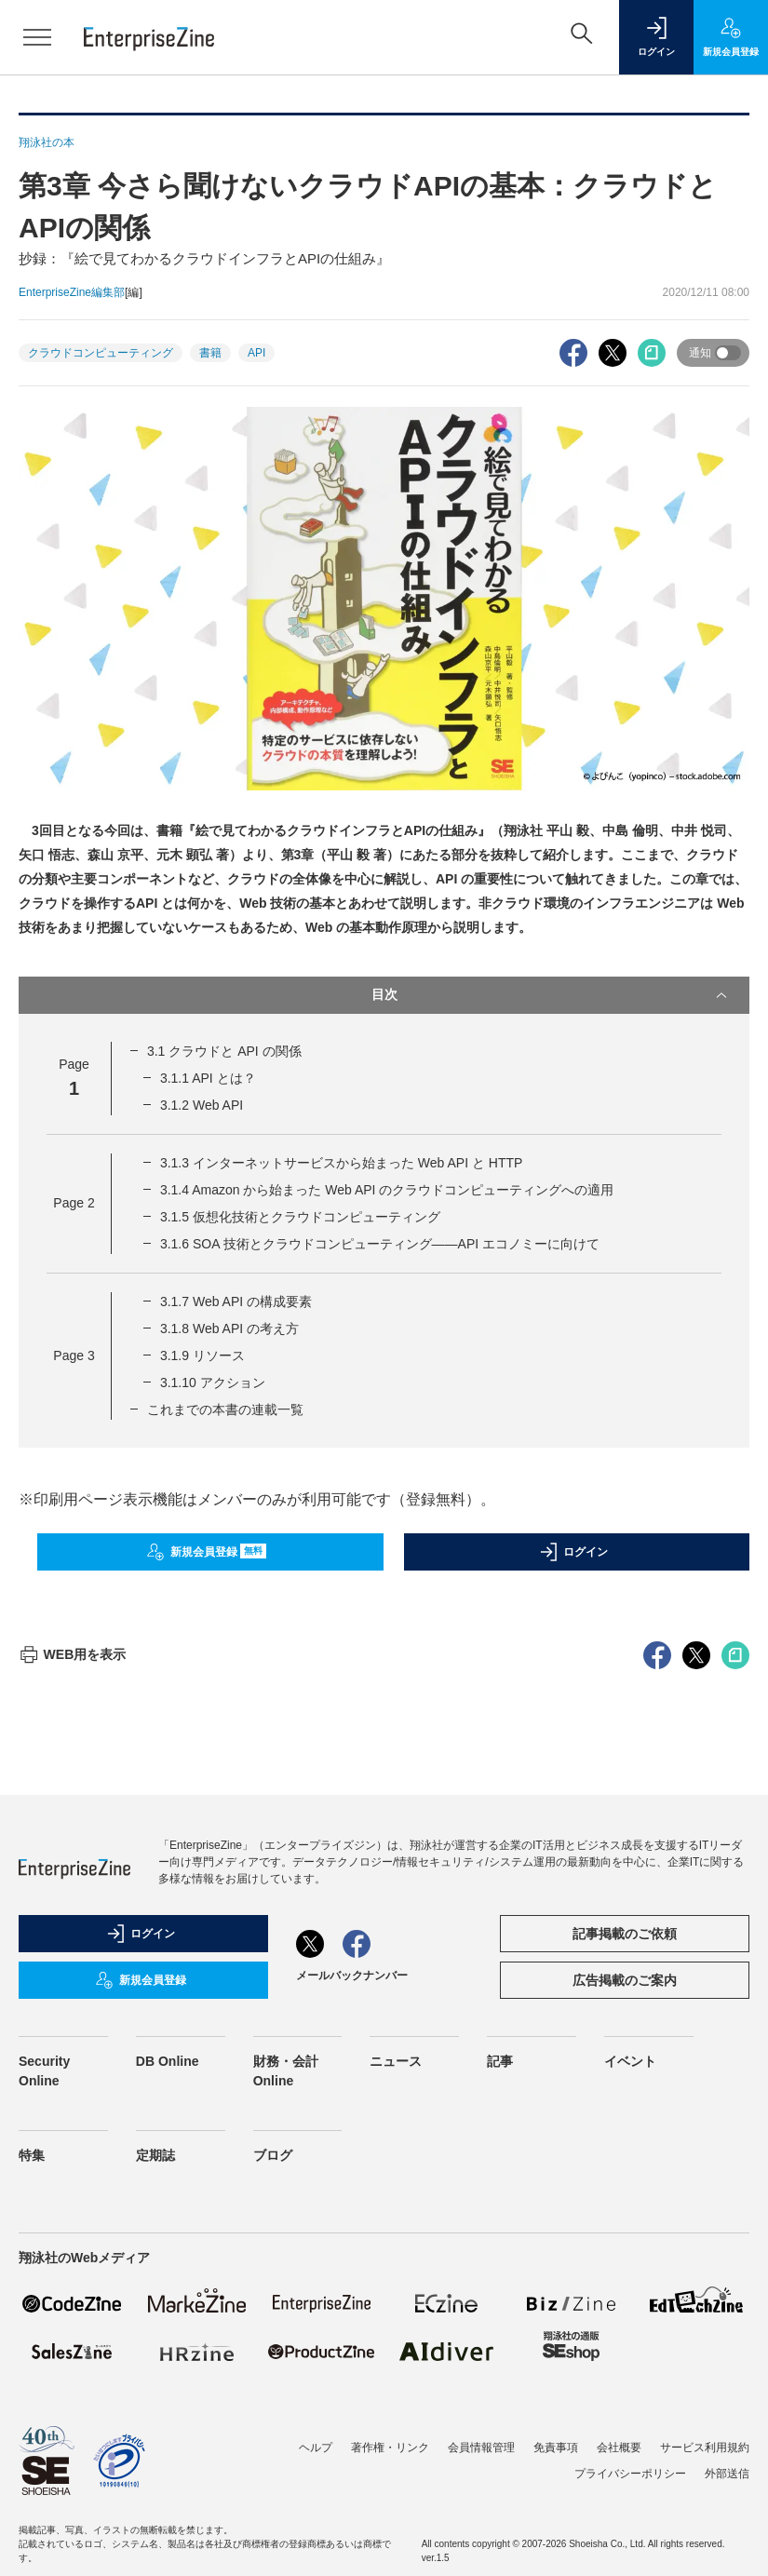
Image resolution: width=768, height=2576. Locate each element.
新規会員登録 (206, 1552)
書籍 (210, 352)
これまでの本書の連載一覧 (225, 1409)
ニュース (396, 2396)
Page (73, 1202)
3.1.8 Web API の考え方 (229, 1328)
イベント (630, 2396)
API (256, 352)
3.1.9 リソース (202, 1355)
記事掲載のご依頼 (625, 2268)
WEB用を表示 (72, 1989)
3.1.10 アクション (212, 1382)
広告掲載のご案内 (625, 2315)
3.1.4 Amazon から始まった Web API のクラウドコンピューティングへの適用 (387, 1189)
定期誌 (155, 2490)
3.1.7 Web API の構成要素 (236, 1301)
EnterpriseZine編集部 (72, 292)
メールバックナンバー (352, 2310)
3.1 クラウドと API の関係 (224, 1051)
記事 (500, 2396)
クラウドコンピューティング (100, 352)
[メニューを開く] (37, 37)
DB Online (167, 2396)
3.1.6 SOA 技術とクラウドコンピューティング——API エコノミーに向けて (380, 1243)
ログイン (573, 1552)
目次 (551, 995)
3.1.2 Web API (201, 1105)
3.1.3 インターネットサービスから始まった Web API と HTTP (341, 1162)
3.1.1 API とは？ (208, 1078)
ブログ (272, 2490)
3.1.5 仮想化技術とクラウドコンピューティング (300, 1216)
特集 (32, 2490)
